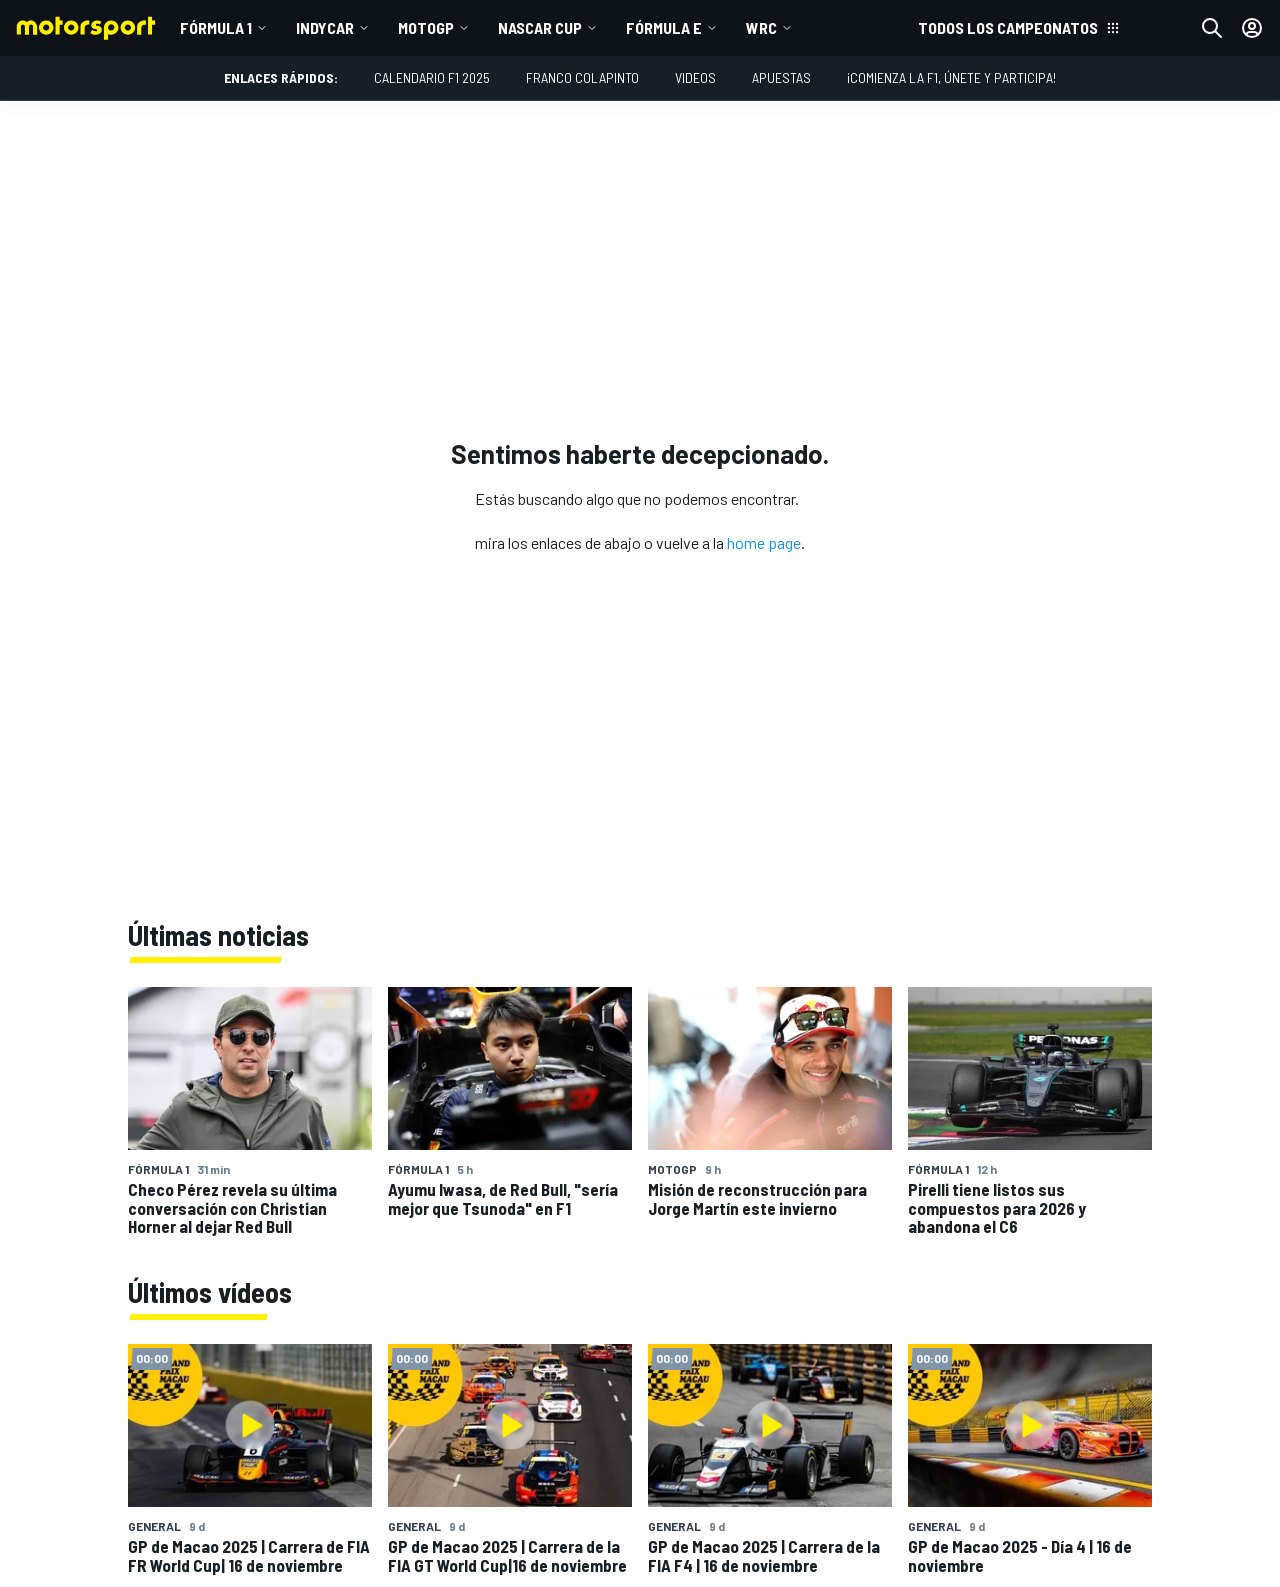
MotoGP (426, 27)
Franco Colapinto (582, 77)
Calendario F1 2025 (432, 77)
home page (764, 542)
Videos (695, 77)
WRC (761, 27)
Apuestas (781, 77)
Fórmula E (664, 27)
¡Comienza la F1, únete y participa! (951, 77)
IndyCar (325, 27)
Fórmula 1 (216, 27)
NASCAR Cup (540, 27)
